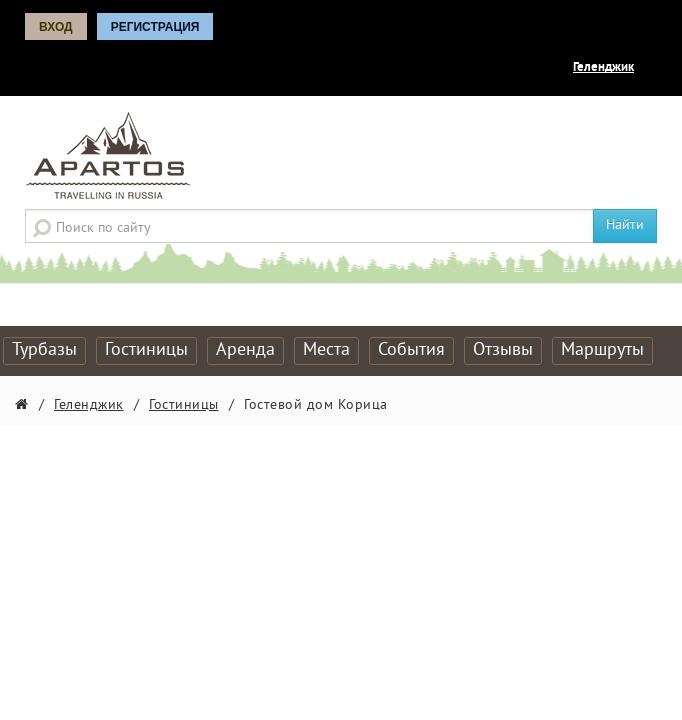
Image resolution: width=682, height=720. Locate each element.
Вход (56, 27)
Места (326, 350)
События (411, 350)
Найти (625, 225)
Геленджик (603, 68)
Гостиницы (146, 350)
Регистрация (155, 27)
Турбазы (44, 350)
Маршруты (602, 350)
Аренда (245, 350)
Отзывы (503, 350)
